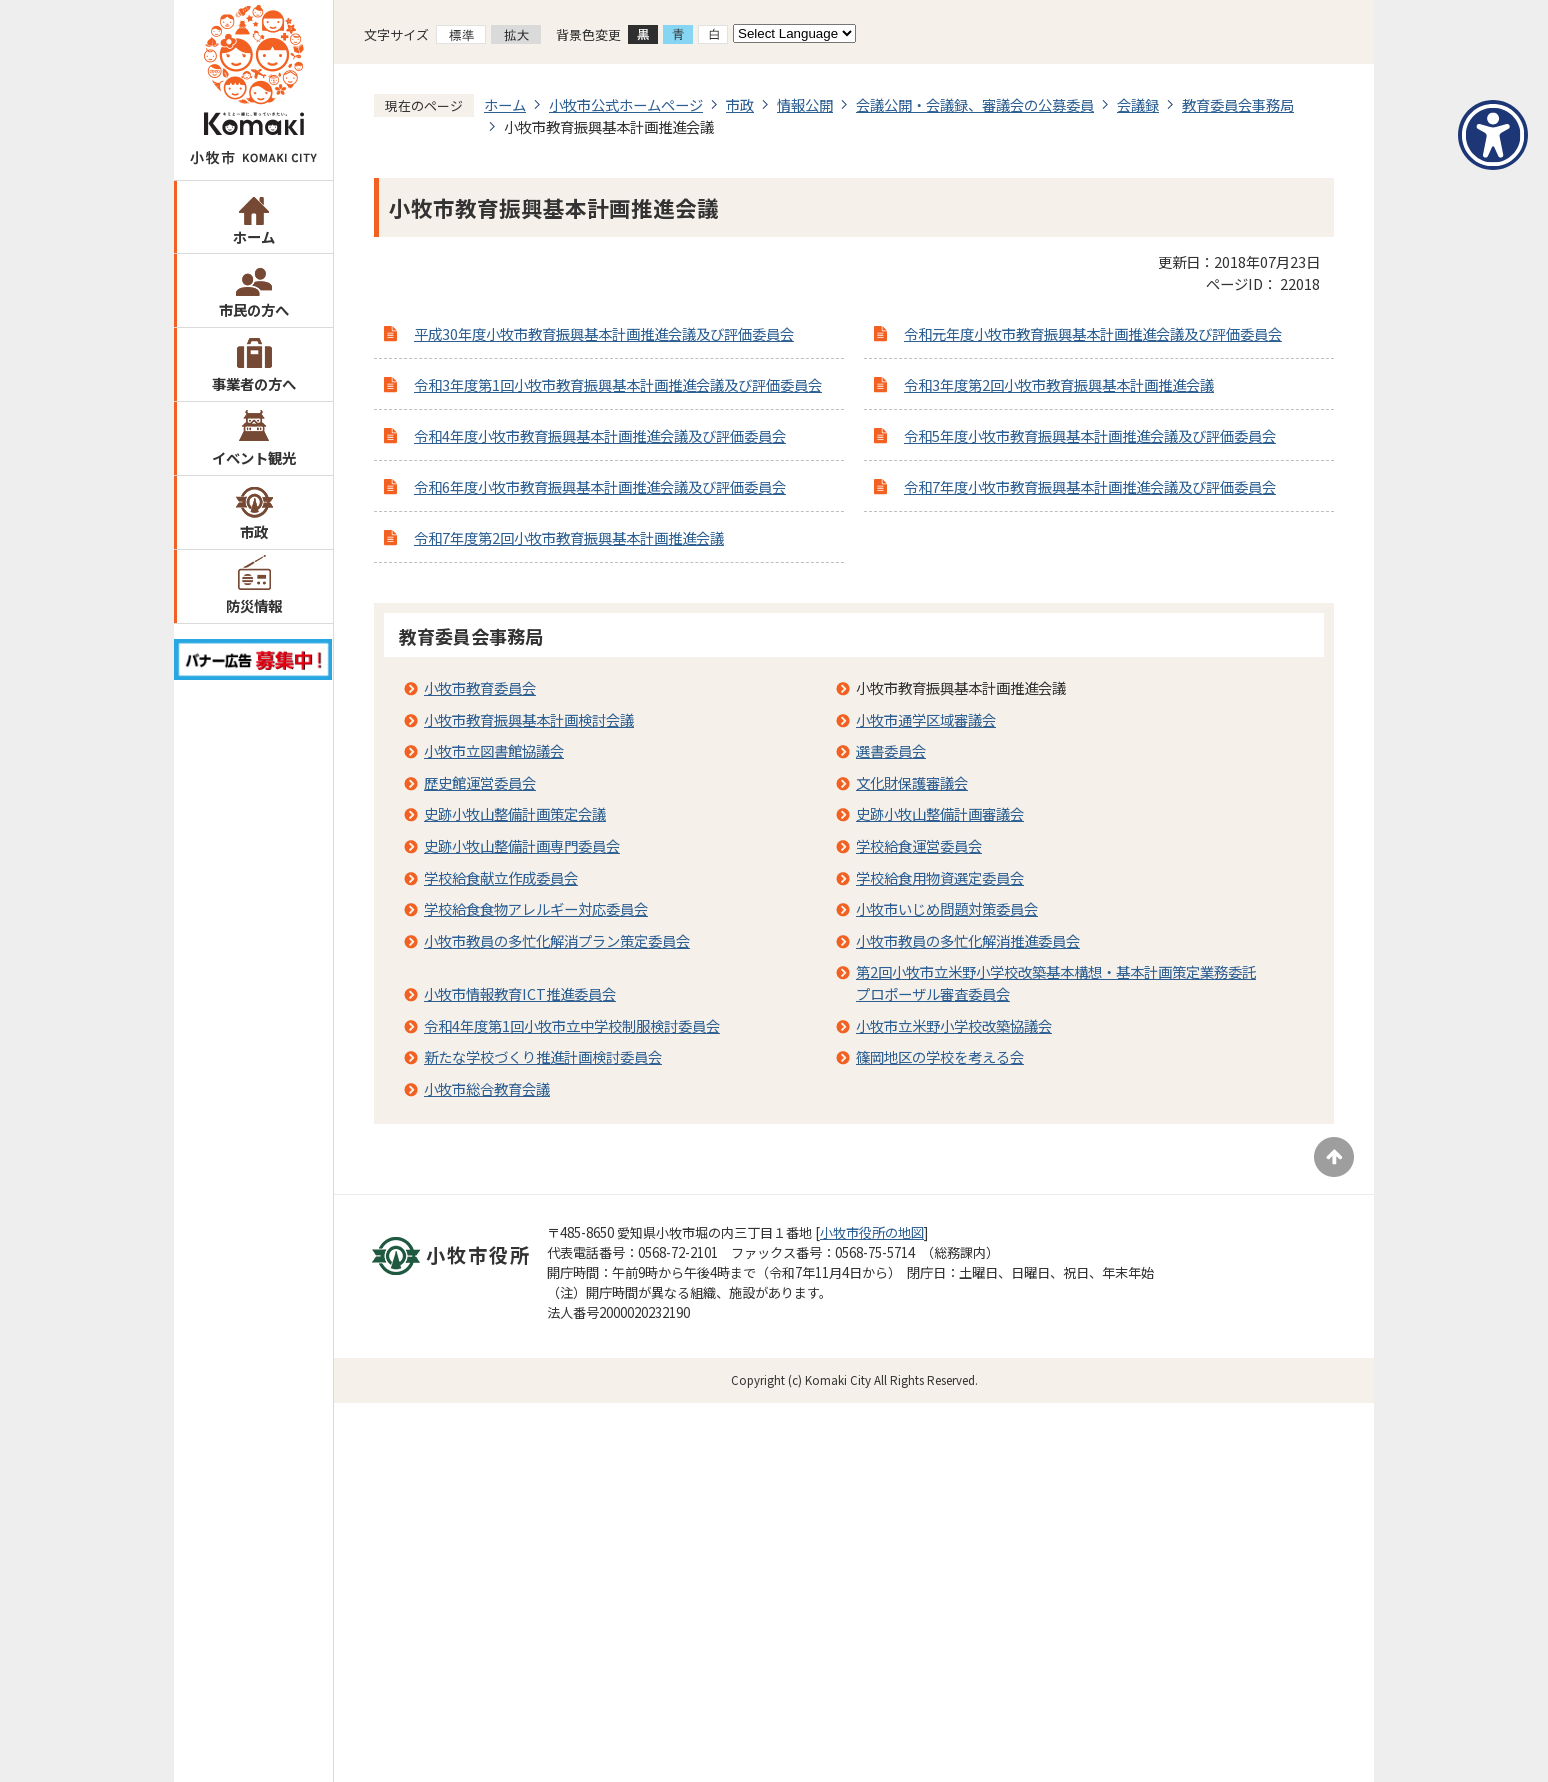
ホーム (254, 236)
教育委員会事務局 (1238, 104)
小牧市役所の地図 (872, 1232)
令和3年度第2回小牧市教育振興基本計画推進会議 (1059, 384)
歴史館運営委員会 (480, 782)
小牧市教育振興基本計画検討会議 (529, 719)
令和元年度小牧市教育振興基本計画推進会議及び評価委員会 (1093, 333)
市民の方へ (254, 309)
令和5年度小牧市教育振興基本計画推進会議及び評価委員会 (1090, 435)
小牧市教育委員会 (480, 687)
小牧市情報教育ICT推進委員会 (520, 993)
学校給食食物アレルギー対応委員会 (536, 908)
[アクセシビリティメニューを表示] (1493, 135)
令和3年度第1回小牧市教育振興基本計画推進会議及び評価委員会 (618, 384)
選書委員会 (891, 750)
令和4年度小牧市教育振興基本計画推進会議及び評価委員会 (600, 435)
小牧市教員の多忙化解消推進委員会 (968, 940)
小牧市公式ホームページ (626, 104)
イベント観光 (254, 457)
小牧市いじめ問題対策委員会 (947, 908)
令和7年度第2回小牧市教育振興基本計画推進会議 (569, 537)
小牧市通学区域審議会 (926, 719)
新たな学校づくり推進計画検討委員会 (543, 1056)
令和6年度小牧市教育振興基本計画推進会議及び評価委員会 (600, 486)
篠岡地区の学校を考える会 (940, 1056)
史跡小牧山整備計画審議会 (940, 813)
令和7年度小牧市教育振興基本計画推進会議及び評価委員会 (1090, 486)
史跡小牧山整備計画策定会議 (515, 813)
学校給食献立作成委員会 (501, 877)
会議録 (1138, 104)
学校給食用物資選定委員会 (940, 877)
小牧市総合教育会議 (487, 1088)
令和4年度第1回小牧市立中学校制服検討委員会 (572, 1025)
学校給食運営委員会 (919, 845)
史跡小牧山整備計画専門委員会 (522, 845)
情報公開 (805, 104)
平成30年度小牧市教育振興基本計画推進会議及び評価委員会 (604, 333)
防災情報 (254, 605)
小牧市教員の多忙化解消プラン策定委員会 (557, 940)
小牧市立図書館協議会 (494, 750)
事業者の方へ (254, 383)
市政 (254, 531)
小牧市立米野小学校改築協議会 (954, 1025)
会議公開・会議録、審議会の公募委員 (975, 104)
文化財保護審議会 (912, 782)
